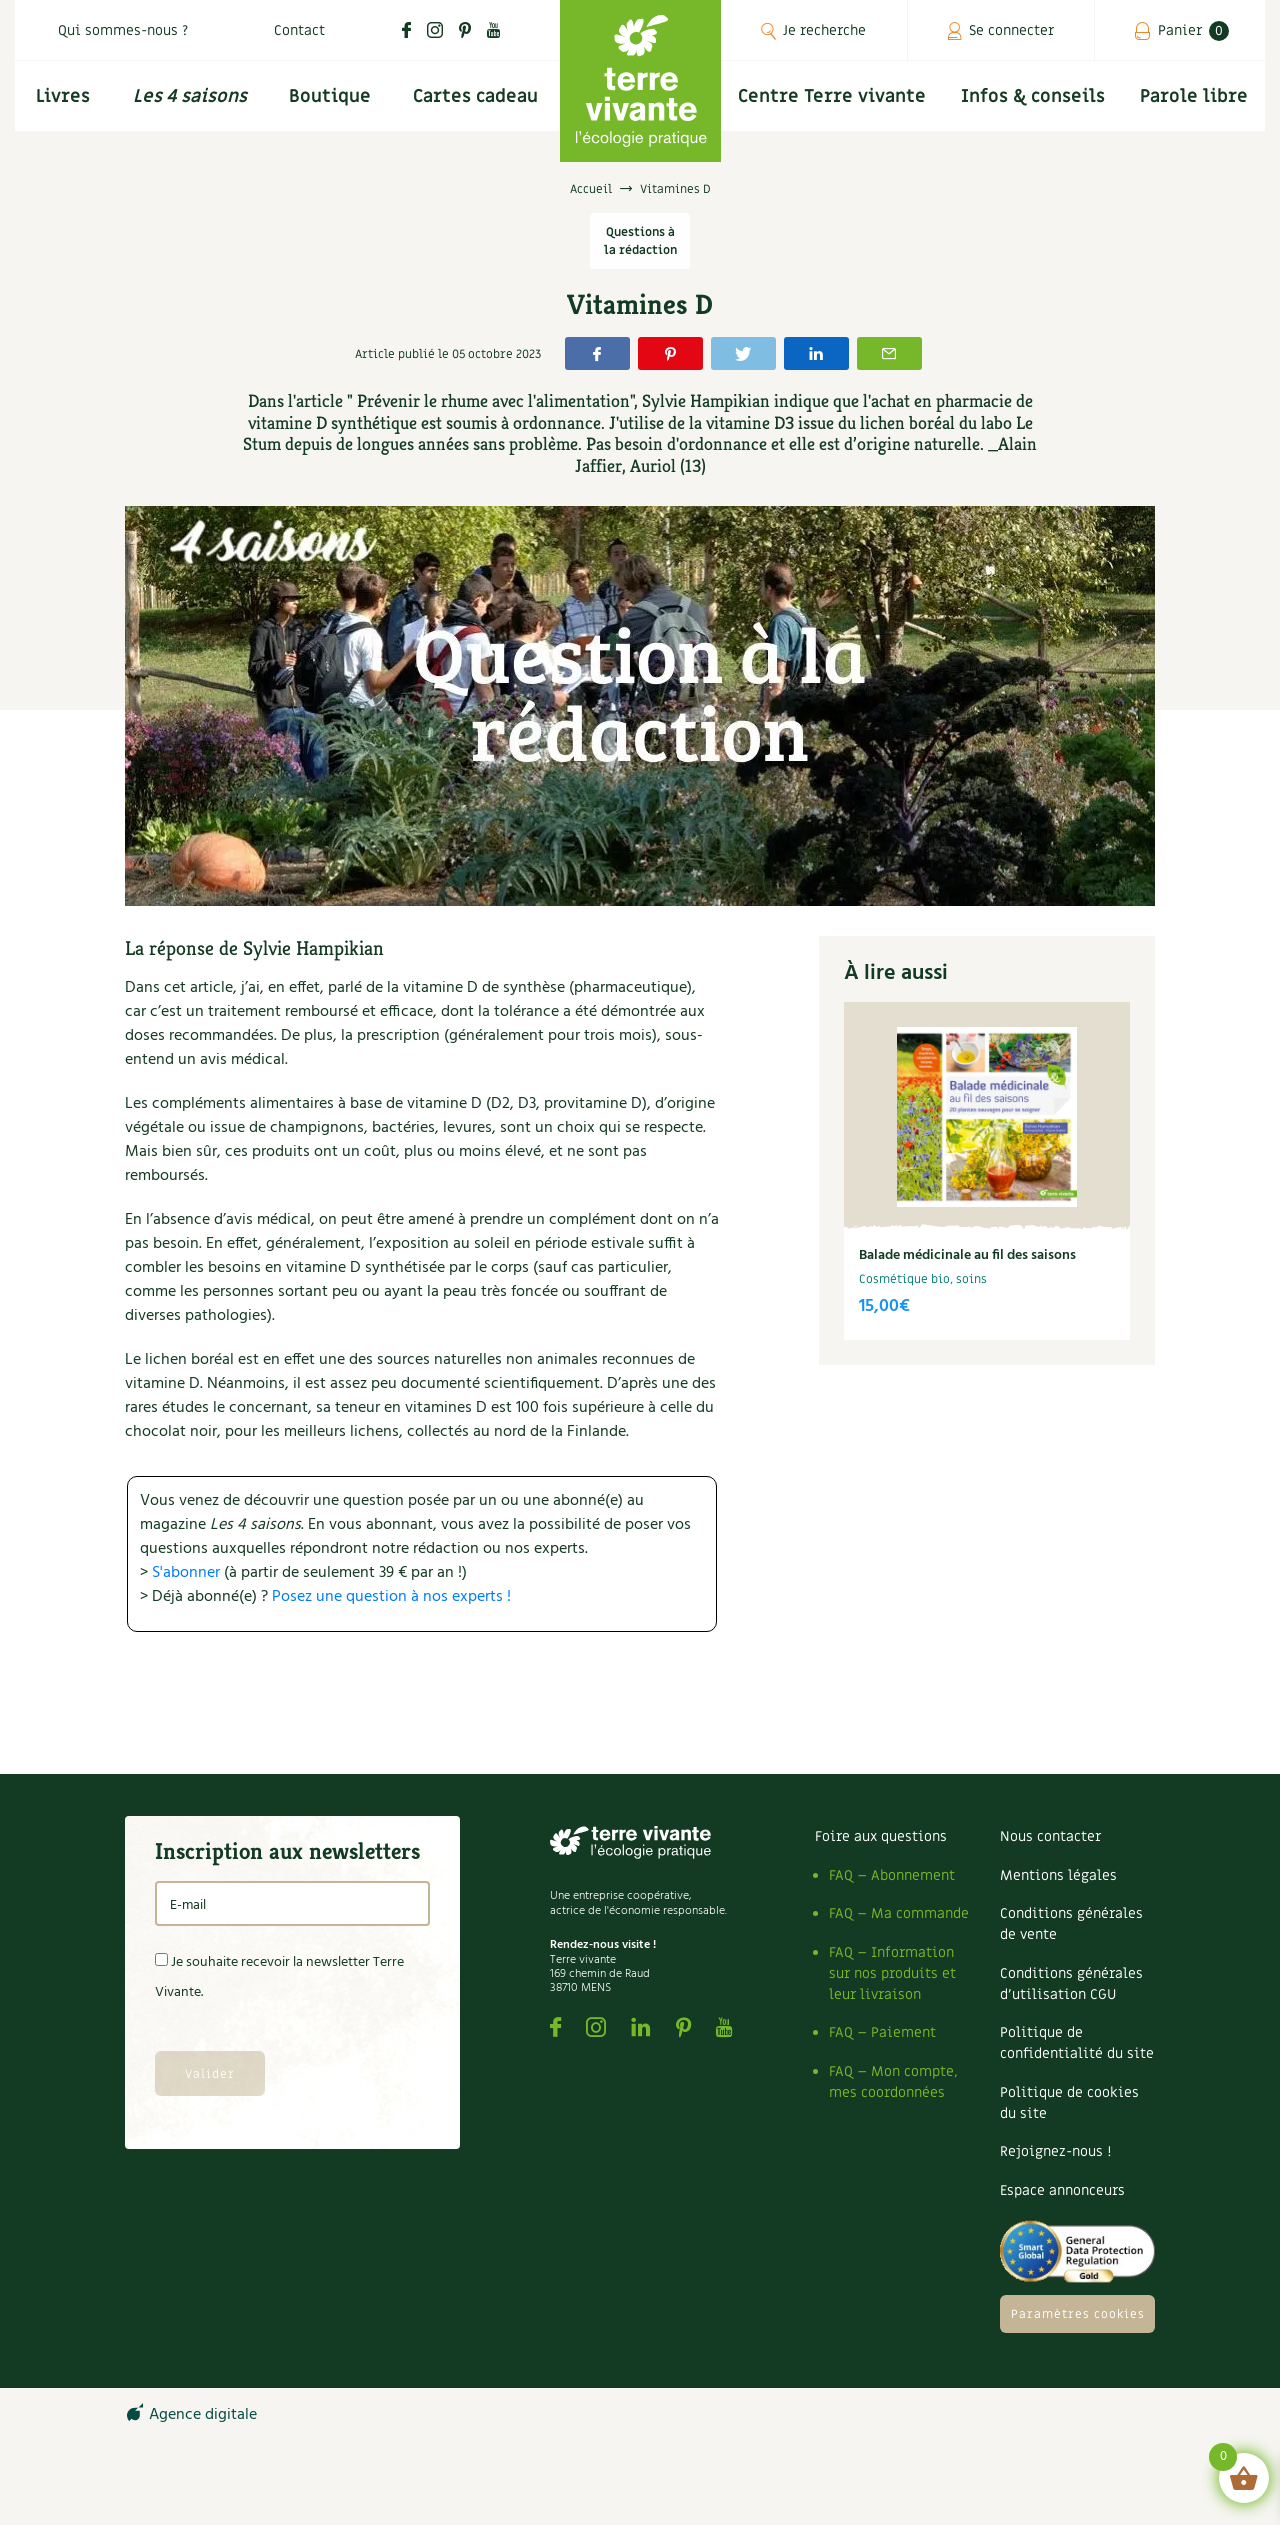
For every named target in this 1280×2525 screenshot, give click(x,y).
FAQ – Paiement (882, 2032)
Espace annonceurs (1062, 2190)
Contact (299, 30)
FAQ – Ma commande (899, 1913)
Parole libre (1194, 96)
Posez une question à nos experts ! (391, 1597)
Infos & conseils (1033, 96)
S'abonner (186, 1573)
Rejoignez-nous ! (1055, 2151)
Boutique (330, 96)
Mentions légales (1058, 1875)
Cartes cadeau (475, 96)
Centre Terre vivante (832, 96)
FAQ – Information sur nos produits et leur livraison (892, 1973)
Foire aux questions (881, 1836)
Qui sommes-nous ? (123, 30)
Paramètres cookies (1078, 2314)
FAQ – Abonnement (892, 1875)
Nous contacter (1050, 1836)
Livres (63, 96)
